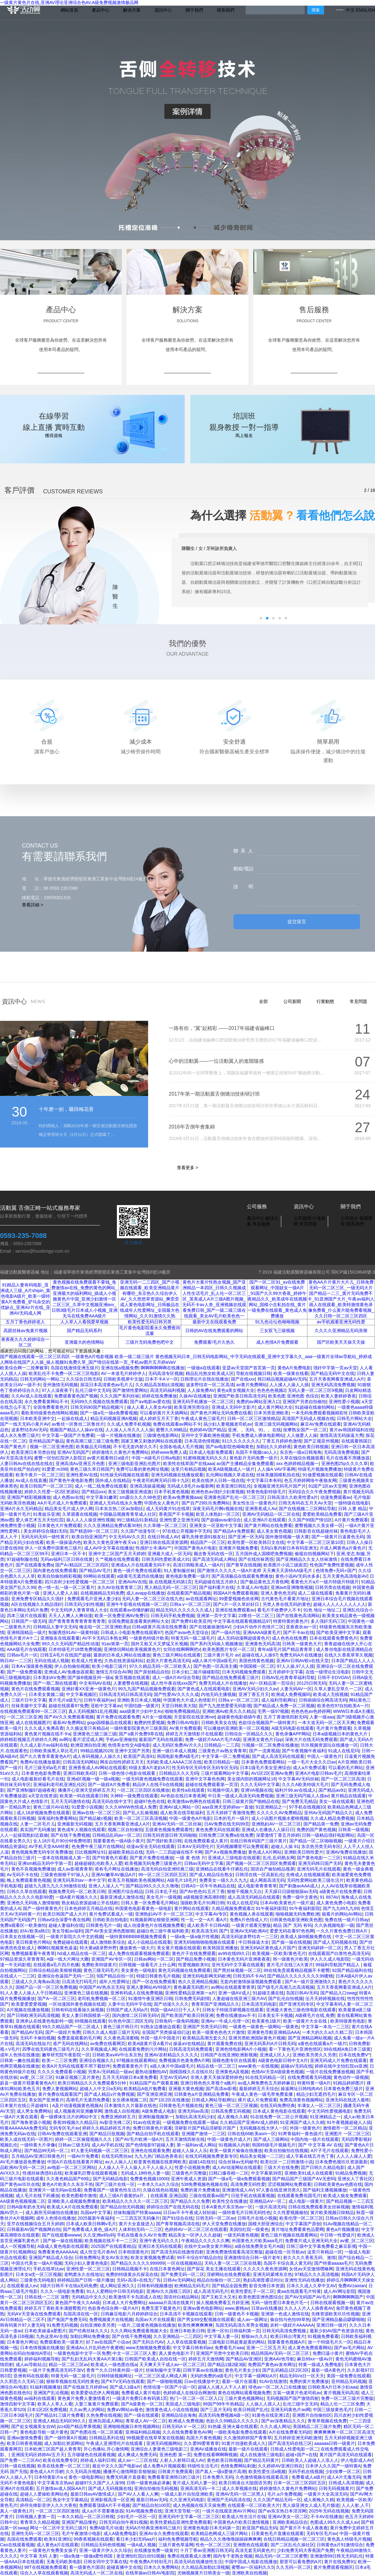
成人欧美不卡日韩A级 (208, 1925)
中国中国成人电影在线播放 (251, 2561)
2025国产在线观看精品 (113, 2246)
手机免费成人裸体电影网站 (258, 1435)
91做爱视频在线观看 (322, 1474)
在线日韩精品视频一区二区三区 (294, 2539)
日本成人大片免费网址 (124, 2302)
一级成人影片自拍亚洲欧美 (187, 2494)
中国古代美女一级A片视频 (36, 2263)
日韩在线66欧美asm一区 (252, 2133)
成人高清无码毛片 (210, 2291)
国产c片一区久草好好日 (236, 1604)
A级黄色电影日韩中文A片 (283, 2060)
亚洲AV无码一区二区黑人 (240, 2494)
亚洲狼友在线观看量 (60, 1638)
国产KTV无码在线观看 (122, 2381)
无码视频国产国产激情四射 (292, 2398)
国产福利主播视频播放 (325, 2189)
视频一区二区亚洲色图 (51, 1446)
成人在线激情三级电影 (261, 2454)
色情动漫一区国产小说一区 (169, 2387)
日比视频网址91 (90, 1852)
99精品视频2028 (96, 1750)
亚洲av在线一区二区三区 (96, 1812)
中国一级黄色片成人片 (229, 2139)
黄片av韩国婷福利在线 (351, 1429)
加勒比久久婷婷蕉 (273, 1446)
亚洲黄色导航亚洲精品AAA (273, 2032)
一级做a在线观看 (203, 1367)
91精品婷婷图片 (348, 2082)
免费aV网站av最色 (125, 2409)
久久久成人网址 (275, 2426)
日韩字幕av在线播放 (202, 2370)
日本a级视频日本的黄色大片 (340, 1733)
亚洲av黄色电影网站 (202, 2308)
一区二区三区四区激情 (57, 2510)
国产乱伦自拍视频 (285, 1998)
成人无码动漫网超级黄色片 (243, 1638)
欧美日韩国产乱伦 (250, 2409)
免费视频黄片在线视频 (111, 2319)
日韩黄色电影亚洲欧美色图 (296, 1919)
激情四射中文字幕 (17, 2403)
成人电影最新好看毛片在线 (38, 1778)
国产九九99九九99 (341, 1908)
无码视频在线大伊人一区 (263, 2128)
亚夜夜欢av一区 (301, 1626)
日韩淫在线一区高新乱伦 (259, 1874)
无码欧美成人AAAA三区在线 (174, 1761)
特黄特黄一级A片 (314, 2082)
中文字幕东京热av (55, 2482)
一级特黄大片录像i (38, 2144)
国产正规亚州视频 (321, 1440)
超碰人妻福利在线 (65, 1925)
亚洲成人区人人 (275, 2054)
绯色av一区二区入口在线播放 (277, 2387)
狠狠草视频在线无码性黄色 (72, 2381)
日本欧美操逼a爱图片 (45, 2330)
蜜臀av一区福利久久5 (253, 2567)
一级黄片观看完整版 (251, 1925)
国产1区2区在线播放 (169, 2099)
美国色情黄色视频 (256, 1660)
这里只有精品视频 (188, 1469)
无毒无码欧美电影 (63, 2561)
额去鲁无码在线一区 (213, 1553)
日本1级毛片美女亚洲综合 (265, 1767)
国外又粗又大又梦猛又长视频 (159, 1643)
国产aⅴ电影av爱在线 (150, 1401)
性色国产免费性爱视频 (331, 1564)
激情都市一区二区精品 (345, 2128)
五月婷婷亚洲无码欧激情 (298, 2437)
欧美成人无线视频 (330, 1694)
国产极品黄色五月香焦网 (264, 1581)
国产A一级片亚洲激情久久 (310, 1981)
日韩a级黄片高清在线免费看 (159, 1626)
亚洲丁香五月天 (253, 1694)
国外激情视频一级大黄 (287, 1536)
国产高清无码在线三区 (290, 2443)
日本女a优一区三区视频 (39, 2274)
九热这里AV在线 (52, 2336)
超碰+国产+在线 (301, 2454)
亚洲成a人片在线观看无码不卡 (140, 1564)
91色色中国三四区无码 (130, 2021)
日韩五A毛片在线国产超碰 (65, 1654)
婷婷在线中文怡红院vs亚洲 (341, 2066)
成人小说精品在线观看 (149, 1942)
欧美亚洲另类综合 (191, 1407)
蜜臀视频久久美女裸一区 (319, 1525)
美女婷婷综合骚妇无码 (45, 1531)
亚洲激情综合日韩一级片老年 (252, 2257)
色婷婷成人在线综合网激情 (189, 2392)
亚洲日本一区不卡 (68, 1553)
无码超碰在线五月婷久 (216, 1581)
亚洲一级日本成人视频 (174, 1750)
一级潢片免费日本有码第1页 (139, 2398)
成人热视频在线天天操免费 (199, 2505)
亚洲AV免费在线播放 (346, 1852)
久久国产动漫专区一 (140, 1531)
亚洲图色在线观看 (250, 2544)
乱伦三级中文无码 (92, 1390)
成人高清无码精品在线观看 (254, 1897)
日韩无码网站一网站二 (42, 1379)
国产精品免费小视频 (195, 1959)
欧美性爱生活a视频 (267, 2471)
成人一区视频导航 (17, 2246)
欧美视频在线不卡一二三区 (111, 2240)
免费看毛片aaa (229, 2347)
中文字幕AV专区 (211, 1914)
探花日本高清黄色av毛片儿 (106, 1384)
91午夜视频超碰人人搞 (349, 2122)
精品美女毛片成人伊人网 (69, 1508)
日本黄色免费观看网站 (263, 1761)
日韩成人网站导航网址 (213, 2099)
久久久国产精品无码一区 (277, 2499)
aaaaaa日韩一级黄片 (334, 2443)
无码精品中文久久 (89, 2296)
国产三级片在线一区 (115, 2184)
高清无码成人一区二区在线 (96, 2572)
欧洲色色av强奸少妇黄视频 (217, 1491)
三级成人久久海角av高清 (35, 1981)
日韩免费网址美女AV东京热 (101, 2257)
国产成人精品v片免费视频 (109, 2094)
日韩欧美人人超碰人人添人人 (310, 2460)
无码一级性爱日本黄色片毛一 (279, 2302)
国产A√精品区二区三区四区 (82, 1564)
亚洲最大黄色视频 (185, 2088)
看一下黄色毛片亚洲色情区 (295, 2049)
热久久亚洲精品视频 (198, 1981)
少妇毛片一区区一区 (136, 2516)
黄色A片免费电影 (294, 1367)
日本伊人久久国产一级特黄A (333, 2465)
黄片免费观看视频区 (333, 2567)
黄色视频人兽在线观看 (251, 1914)
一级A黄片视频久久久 (76, 1897)
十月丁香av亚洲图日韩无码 (206, 2550)
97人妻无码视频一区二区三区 (99, 2150)
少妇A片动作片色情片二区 (258, 1626)
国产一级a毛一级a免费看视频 (109, 1412)
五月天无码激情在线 (70, 1801)
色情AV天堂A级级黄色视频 (277, 2071)
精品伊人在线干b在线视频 (157, 1784)
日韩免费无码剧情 (192, 1998)
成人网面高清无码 (267, 1880)
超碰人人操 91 (285, 1846)
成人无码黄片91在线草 (168, 1508)
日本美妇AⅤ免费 (49, 1677)
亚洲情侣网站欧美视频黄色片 (132, 1649)
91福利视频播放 (45, 2387)
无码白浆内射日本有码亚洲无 (288, 1547)
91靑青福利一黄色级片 (300, 2133)
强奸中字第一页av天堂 (335, 1367)
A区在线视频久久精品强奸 (36, 1604)
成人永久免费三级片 (19, 1435)
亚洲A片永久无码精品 (21, 1508)
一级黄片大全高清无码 (326, 2494)
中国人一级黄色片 (324, 1756)
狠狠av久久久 (254, 2336)
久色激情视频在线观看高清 (262, 2477)
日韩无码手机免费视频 (172, 1615)
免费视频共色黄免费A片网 (184, 2060)
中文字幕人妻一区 (221, 2336)
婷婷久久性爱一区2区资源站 (51, 1491)
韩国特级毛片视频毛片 (274, 2144)
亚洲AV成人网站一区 (179, 1807)
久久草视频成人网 (98, 2049)
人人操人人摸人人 (263, 2403)
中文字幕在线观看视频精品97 (242, 1621)
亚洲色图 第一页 (175, 2454)
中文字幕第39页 (266, 2173)
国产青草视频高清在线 (178, 2223)
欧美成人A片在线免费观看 (72, 2206)
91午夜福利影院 (271, 1908)
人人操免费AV (201, 1390)
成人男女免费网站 (34, 2111)
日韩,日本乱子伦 (161, 1891)
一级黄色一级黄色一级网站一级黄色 (264, 2026)
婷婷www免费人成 (169, 1452)
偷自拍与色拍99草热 (290, 2319)
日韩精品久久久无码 (178, 1773)
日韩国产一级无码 (28, 1621)
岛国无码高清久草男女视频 (241, 2325)
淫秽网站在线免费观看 (228, 2274)
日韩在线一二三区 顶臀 (46, 2296)
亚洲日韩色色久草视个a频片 (207, 2082)
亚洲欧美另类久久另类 (314, 2054)
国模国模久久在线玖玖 (191, 2071)
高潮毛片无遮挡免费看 (88, 2099)
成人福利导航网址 (278, 1700)
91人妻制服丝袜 (179, 1570)
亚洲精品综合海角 (178, 2415)
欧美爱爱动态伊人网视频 (95, 2392)
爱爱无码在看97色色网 (292, 1930)
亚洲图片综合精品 (125, 1891)
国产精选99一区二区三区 (94, 1531)
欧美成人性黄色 (87, 1660)
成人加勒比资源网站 (63, 2443)
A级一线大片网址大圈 (68, 1959)
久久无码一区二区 (293, 2567)
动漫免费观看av (335, 1497)
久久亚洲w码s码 (99, 2234)
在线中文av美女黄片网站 (208, 2246)
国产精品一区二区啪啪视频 (315, 1840)
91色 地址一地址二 (321, 1609)
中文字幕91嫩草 (101, 1497)
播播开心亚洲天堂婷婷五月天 (86, 1790)
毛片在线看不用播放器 (348, 1457)
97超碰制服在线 (22, 1559)
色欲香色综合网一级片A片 (113, 2308)
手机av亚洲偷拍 (121, 1739)
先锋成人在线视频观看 (308, 1874)
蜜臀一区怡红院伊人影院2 (59, 1457)
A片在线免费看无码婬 (290, 2432)
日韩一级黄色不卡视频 (236, 2313)
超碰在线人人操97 (260, 1654)
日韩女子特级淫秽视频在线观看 (232, 2009)
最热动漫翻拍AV (151, 2071)
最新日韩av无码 (151, 2499)
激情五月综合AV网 (114, 1671)
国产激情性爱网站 (130, 1390)
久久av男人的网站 (87, 2409)
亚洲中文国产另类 (132, 1750)
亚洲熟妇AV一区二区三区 (276, 1823)
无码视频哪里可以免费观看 (242, 1846)
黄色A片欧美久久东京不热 (67, 2184)
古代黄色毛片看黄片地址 (285, 1598)
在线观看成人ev (22, 2285)
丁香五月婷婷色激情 (282, 1440)
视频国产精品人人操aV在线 (76, 1429)
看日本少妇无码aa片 (136, 2539)
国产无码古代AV (148, 2341)
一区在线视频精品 (184, 2263)
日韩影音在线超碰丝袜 (316, 1531)
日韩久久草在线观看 (26, 1891)
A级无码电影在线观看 (293, 1728)
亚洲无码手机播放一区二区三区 (203, 1401)
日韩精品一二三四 (221, 1745)
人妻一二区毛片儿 (37, 1823)
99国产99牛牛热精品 (223, 2403)
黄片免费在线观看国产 (60, 2094)
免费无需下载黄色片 (161, 2308)
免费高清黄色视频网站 (301, 2099)
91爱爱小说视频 (87, 1807)
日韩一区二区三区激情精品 (253, 1418)
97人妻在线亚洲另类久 (278, 2189)
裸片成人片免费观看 (257, 2099)
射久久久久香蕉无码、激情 (309, 2257)
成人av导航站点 (31, 2364)
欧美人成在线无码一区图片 (26, 2139)
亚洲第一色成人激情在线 (285, 2313)
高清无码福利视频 (167, 1390)
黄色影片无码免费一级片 (253, 1457)
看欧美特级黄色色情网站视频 (49, 1412)
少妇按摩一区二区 (342, 2471)
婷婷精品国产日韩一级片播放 (85, 2280)
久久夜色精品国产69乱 (68, 2178)
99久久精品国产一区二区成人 (71, 2026)
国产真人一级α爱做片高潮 (220, 2471)
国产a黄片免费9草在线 (141, 1733)
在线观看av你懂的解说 (132, 1609)
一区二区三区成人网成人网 (161, 2375)
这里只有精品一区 (324, 2251)
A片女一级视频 (156, 1716)
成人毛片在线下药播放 (37, 2195)
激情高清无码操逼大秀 (341, 1435)
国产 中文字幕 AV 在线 (320, 2144)
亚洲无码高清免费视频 (333, 1384)
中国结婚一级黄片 (141, 1705)
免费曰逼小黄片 (327, 2353)
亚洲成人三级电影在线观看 (234, 1857)
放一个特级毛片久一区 (330, 2341)
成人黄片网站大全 (275, 1407)
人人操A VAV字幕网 (276, 1469)
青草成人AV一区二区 (146, 2420)
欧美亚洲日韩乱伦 (233, 1486)
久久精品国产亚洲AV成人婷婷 (249, 2122)
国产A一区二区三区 (56, 1998)
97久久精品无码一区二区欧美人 (160, 1666)
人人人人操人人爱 (353, 2156)
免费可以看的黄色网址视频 (142, 1469)
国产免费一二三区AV (20, 2460)
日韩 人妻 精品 (352, 1508)
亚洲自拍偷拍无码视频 (156, 2488)
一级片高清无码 (270, 2206)
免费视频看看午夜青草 (33, 1953)
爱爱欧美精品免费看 (322, 1514)
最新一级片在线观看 (248, 2448)
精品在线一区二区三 (216, 2066)
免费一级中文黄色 (300, 1897)
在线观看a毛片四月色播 (56, 1964)
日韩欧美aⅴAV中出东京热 (117, 2054)
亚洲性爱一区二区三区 (88, 2268)
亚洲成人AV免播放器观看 (68, 1671)
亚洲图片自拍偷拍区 (312, 2415)
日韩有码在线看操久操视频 (77, 2009)
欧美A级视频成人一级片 (231, 1469)
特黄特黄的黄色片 (290, 1621)
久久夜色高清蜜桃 (120, 2037)
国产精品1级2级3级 (226, 2364)
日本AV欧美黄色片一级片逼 (287, 1902)
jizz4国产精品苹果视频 (79, 2426)
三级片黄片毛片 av (221, 1654)
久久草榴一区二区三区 (165, 1525)
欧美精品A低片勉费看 (145, 2088)
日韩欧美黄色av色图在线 (338, 2184)
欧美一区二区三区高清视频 (140, 1818)
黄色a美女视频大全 (235, 1390)
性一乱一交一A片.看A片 (204, 1919)
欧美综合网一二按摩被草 (24, 1367)
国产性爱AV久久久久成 (176, 1694)
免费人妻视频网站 (59, 2088)
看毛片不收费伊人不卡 (279, 1609)
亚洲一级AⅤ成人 (234, 1992)
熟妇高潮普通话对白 (262, 2280)
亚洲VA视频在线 (256, 1790)
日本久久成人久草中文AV (311, 2285)
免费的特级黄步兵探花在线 (132, 2274)
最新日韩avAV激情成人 (92, 2494)
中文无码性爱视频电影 (329, 2111)
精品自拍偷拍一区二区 (219, 2280)
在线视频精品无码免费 (102, 1593)
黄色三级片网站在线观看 (176, 1654)
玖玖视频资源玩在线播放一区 (329, 1745)
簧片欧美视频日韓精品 (332, 2212)
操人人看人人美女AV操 (149, 1407)
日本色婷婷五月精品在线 (88, 1908)
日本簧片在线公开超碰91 (25, 2105)
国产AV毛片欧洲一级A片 (139, 2139)
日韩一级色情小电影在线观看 (127, 1773)
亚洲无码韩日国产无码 (320, 1863)
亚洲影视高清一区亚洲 (112, 2499)
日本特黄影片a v (50, 2477)
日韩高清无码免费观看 (191, 2049)
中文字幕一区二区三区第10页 (315, 1542)
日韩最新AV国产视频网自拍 (34, 2229)
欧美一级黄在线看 (290, 1373)
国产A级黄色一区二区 (142, 2403)
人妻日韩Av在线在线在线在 (26, 1463)
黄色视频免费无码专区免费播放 (41, 1852)
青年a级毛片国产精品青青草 (286, 1649)
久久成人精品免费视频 (332, 1818)
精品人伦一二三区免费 (342, 2403)
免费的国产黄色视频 (316, 1829)
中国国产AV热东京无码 (101, 1987)
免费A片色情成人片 (249, 1919)
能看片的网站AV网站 (342, 1914)
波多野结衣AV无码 (29, 1429)
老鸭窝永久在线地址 (83, 2274)
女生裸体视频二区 (129, 2099)
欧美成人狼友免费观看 (345, 2195)
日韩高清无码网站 (80, 1761)
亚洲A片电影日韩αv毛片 (318, 1773)
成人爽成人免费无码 (137, 2454)
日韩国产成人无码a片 (127, 2009)
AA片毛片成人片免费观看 (62, 1502)
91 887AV (329, 1897)
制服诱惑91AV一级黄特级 (73, 1632)
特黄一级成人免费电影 (320, 2364)
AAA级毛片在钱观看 (26, 1649)
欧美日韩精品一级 (221, 1761)
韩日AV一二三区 (16, 1660)
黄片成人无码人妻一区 (194, 2482)
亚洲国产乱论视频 (50, 2392)
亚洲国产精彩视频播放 (29, 1497)
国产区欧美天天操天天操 (341, 1342)
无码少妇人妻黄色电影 (86, 2263)
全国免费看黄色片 (50, 1407)
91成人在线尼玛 (343, 1750)
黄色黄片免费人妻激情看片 (84, 2398)
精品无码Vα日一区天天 (301, 2375)
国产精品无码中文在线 (332, 1373)
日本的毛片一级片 (231, 1818)
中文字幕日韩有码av (192, 2347)
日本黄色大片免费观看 (59, 1525)
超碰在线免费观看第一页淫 (211, 1784)
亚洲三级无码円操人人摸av (302, 1795)
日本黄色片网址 (22, 2341)
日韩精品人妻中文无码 (55, 1626)
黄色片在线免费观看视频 (35, 1688)
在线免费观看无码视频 (309, 2077)
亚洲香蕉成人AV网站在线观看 (97, 1767)
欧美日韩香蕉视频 (24, 2443)
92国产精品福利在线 (352, 1970)
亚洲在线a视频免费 (119, 1367)
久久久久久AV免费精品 (279, 1812)
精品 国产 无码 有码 (292, 1925)
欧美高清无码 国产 (210, 1930)
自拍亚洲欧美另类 (97, 2325)
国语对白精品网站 (181, 2296)
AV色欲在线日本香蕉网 (183, 1795)
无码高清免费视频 (341, 1452)
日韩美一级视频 (353, 1829)
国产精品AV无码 (27, 2032)
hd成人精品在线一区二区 (81, 1953)
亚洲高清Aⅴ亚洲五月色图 (81, 1463)
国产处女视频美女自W (33, 2426)
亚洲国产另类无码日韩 (205, 2026)
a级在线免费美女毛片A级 (259, 2246)
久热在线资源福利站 (124, 1660)
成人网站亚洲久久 (117, 2285)
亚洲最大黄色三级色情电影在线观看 (301, 2009)
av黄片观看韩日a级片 (108, 1457)
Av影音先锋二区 (115, 2122)
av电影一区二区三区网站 (71, 2167)
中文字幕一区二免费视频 (226, 1756)
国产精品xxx (94, 1491)
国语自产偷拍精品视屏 (272, 1868)
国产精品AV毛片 (95, 1570)
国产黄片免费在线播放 (151, 1857)
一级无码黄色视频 (240, 2234)
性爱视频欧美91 (193, 1964)
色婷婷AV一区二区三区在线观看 (196, 2229)
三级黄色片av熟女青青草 (222, 1750)
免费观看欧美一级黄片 (61, 2341)
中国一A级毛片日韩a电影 (156, 1457)
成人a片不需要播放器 (102, 2510)
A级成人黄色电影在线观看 (63, 2246)
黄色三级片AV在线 (51, 1807)
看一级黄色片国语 (86, 2567)
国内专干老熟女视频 (232, 2555)
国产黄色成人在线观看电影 (204, 1688)
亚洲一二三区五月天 (266, 2347)
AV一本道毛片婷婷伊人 (123, 1373)
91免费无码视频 (62, 2325)
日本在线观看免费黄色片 (333, 1638)
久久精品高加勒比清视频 (159, 1384)
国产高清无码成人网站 (214, 1559)
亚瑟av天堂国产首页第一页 (248, 1367)
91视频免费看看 (323, 2336)
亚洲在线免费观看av (235, 1609)
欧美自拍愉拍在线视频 (286, 2150)
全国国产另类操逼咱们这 (166, 2032)
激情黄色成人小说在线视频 (172, 2409)
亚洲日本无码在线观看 (160, 2246)
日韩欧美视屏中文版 (123, 1379)
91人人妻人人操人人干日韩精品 (31, 1992)
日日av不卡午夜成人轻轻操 (189, 2212)
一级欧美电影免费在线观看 (240, 2432)
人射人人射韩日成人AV (182, 2460)
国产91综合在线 (177, 2218)
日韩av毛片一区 (22, 1654)
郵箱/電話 (243, 868)
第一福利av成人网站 (196, 2144)
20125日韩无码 (311, 1683)
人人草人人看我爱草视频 (84, 1321)
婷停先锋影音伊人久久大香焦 (48, 2505)
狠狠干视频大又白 (244, 1891)
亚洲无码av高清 (193, 2111)
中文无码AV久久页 (127, 1536)
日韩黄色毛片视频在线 (181, 2105)
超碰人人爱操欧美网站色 (44, 2494)
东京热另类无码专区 (321, 1846)
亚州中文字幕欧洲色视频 (205, 1435)
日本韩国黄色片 (133, 2251)
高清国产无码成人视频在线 (308, 1418)
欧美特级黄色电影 (347, 2021)
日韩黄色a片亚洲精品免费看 (201, 2094)
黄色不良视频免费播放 (33, 1868)
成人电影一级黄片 (305, 2201)
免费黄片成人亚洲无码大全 (311, 2240)
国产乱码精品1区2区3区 (285, 2370)
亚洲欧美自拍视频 (249, 2572)
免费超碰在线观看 (70, 1942)
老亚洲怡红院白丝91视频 (140, 2555)
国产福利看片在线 (216, 1587)
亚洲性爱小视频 (344, 1401)
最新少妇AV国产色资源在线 (336, 2330)
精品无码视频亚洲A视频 (113, 1418)
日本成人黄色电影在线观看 (279, 2111)
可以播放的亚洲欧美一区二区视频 (236, 1728)
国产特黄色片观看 (109, 1857)
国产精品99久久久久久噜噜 (152, 1885)
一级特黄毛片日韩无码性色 (244, 2212)
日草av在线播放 (266, 2308)
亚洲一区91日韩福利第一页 (233, 2330)
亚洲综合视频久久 (96, 2060)
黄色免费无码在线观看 (217, 1829)
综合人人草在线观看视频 (44, 2572)
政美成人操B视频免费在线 (306, 1936)
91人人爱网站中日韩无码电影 (115, 2291)
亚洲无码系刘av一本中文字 (79, 1880)
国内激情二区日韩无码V (135, 2015)
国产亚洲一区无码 (245, 1536)
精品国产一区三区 (207, 1542)
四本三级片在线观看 (26, 1615)
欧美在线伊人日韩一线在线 (218, 1480)
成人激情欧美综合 (107, 1942)
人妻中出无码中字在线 (130, 2004)
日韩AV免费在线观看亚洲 (62, 2133)
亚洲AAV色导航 (279, 2358)
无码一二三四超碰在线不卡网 (174, 1852)
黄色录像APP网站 (292, 1733)
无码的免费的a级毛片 (211, 2375)
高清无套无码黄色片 (254, 2550)
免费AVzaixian (352, 2285)
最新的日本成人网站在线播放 (121, 1654)
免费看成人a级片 (308, 2477)
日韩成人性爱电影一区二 (294, 2448)
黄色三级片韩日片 (120, 2026)
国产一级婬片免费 (62, 2032)
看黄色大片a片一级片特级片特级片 (325, 1581)
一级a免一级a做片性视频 (194, 1936)
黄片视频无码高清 (340, 2392)
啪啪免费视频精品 (182, 1711)
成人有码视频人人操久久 (97, 1756)
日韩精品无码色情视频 (103, 2544)
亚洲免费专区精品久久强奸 (38, 1598)
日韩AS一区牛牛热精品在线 (208, 1885)
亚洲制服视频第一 (155, 2116)
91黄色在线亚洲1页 (271, 2415)
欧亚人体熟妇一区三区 (218, 1514)
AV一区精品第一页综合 (271, 1683)
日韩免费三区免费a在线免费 (226, 1835)
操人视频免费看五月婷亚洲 (222, 2302)
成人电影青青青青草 (257, 1885)
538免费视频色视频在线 (204, 2184)
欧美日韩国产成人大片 (65, 1914)
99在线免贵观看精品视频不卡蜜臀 (296, 1970)
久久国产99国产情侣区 (310, 1519)
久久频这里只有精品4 (87, 1728)
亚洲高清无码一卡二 (200, 2488)
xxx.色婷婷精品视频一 (297, 1463)
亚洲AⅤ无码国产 (73, 1452)
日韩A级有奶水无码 (26, 2206)
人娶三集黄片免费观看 (96, 2403)
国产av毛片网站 (349, 2347)
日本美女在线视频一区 (22, 1936)
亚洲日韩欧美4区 (79, 1773)
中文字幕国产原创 (303, 2223)
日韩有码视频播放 (154, 2285)
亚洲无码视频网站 (163, 2443)
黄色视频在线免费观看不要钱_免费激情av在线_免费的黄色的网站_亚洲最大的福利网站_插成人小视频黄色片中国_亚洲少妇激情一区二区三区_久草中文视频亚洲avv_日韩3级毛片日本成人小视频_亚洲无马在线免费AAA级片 (84, 1299)
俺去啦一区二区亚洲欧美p (104, 1626)
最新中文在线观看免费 (214, 1321)
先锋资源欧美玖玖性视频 (335, 2313)
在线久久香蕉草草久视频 (348, 1654)
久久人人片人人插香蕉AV (309, 2308)
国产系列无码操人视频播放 (216, 1643)
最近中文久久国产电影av (116, 2465)
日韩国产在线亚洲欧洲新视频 (228, 2054)
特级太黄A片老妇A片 (149, 1767)
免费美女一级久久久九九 (223, 1880)
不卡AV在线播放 (326, 2516)
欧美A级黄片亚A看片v (149, 2043)
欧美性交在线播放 (229, 2201)
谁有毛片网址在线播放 (116, 1868)
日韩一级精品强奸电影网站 (328, 1835)
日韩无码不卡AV (249, 1975)
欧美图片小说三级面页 (285, 1564)
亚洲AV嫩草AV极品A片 (113, 1874)
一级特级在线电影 (351, 1502)
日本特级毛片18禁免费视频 (75, 1649)
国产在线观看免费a (34, 1564)
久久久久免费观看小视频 (62, 2071)
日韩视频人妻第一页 (35, 2516)
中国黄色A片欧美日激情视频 (241, 2522)
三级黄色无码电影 (37, 2280)
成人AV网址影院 (339, 2291)
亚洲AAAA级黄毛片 (262, 1632)
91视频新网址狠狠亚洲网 (154, 1919)
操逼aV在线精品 (189, 2043)
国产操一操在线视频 (291, 1942)
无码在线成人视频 (51, 1660)
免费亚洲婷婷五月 (118, 2116)
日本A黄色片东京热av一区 (226, 2206)
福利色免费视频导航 (178, 2539)
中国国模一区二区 (256, 1666)
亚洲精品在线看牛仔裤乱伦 (222, 1868)
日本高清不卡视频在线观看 (186, 2313)
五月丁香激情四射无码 (285, 1716)
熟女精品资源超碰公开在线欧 (90, 1902)
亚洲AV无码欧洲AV (248, 1930)
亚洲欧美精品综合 (290, 2522)
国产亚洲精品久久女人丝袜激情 (307, 1559)
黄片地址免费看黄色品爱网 (297, 2229)
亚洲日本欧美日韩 (187, 2330)
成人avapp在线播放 (145, 1593)
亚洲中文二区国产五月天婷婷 (116, 1553)
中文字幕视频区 (81, 1694)
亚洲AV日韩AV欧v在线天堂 (302, 1660)
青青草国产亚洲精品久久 (215, 2004)
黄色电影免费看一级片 (187, 1576)
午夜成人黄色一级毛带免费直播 (263, 2094)
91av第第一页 (115, 1643)
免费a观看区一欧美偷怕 (23, 1925)
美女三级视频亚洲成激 (130, 1491)
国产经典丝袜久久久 (88, 2330)
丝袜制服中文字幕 (163, 2370)
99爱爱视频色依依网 (239, 1598)
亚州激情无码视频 (60, 1384)
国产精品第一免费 (320, 1823)
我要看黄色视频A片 (286, 2341)
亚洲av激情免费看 (24, 2437)
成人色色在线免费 (289, 1638)
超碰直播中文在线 (124, 2567)
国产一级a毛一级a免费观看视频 (239, 2178)
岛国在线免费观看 (24, 2539)
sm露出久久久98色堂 (140, 1497)
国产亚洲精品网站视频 (310, 2037)
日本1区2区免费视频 (47, 2409)
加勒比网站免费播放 (89, 2336)
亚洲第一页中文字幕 (216, 1615)
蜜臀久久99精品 (171, 1429)
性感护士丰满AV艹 (154, 1547)
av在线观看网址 (201, 1598)
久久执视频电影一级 (334, 1925)
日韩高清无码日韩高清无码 (125, 1694)
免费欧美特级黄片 (99, 1964)
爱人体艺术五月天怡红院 (40, 1519)
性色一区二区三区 (213, 2544)
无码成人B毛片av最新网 (190, 1486)
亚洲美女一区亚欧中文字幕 (215, 1525)
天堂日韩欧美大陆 (178, 1705)
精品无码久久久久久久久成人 (184, 1609)
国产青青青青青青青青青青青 (76, 1621)
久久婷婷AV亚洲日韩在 (280, 2465)
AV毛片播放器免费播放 (22, 2161)
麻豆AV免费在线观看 (320, 1424)
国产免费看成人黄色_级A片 (89, 2229)
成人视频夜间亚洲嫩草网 (78, 2111)
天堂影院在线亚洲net (194, 1716)
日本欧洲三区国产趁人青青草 (52, 2448)
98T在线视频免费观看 (45, 2567)
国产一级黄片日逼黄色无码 (338, 1536)
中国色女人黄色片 (161, 1502)
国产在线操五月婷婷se (85, 2387)
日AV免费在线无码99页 (226, 1823)
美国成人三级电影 (182, 2403)
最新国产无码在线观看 (160, 1739)
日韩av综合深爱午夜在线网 (64, 1919)
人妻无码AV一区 (296, 1688)
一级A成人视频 (141, 2544)
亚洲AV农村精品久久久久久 (171, 2054)
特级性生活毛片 (203, 2465)
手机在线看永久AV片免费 (141, 2234)
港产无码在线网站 (70, 2043)
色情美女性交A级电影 (129, 1745)
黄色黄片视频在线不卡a (47, 1733)
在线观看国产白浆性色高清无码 (338, 1953)
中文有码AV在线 (95, 1683)
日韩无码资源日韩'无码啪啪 (169, 1835)
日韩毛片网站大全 (354, 1418)
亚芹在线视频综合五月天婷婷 (35, 2223)
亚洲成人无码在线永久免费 (115, 1502)
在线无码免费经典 (277, 2105)
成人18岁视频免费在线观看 (43, 1812)
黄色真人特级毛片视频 (349, 2539)
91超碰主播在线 (268, 1992)
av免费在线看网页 (108, 2043)
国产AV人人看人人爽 (138, 2494)
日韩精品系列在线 (106, 2437)
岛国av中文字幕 (95, 2212)
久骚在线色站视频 (160, 2189)
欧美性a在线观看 (188, 1790)
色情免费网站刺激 (238, 2465)
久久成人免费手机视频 (129, 1424)
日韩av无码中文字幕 (204, 1863)
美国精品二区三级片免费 (317, 2426)
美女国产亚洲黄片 (46, 2099)
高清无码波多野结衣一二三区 (249, 1936)
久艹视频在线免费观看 (117, 1559)
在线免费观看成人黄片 (206, 1840)
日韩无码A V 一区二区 (183, 2426)
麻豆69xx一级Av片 (315, 2358)
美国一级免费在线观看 (348, 2375)
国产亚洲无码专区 (296, 2004)
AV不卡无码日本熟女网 (104, 1638)
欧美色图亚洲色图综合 (260, 2296)
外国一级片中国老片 (160, 2037)
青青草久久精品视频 (39, 2522)
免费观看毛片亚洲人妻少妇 (93, 1598)
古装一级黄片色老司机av (297, 2392)
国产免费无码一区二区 (182, 2274)
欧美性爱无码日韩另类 (150, 1321)
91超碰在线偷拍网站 (315, 1407)
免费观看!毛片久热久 (214, 1342)
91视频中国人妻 (222, 1790)
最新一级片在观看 (239, 2381)
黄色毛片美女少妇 (242, 2370)
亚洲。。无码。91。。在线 (254, 1429)
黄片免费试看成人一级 (111, 1914)
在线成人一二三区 (17, 1975)
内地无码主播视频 (218, 1694)
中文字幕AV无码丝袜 (298, 1778)
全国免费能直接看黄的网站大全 (138, 1621)
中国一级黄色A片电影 (190, 1818)
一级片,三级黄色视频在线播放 (147, 2325)
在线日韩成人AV (163, 1536)
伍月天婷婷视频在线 (325, 1998)
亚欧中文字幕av (106, 1705)
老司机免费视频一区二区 (102, 1998)
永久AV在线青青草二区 (119, 1587)
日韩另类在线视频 (332, 1587)
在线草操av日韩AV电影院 (150, 2572)
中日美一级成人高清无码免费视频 (240, 1795)
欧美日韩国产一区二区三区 (46, 1486)
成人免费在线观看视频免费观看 (138, 1953)
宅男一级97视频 (273, 1711)
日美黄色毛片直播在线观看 (277, 2533)
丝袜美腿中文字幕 (28, 1705)
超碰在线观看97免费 (68, 1705)
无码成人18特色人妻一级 (145, 2173)
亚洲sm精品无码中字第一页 (45, 1863)
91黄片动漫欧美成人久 (244, 2443)
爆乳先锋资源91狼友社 (204, 1536)
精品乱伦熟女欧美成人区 (210, 1373)
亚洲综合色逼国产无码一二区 (66, 1975)
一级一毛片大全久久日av (312, 1761)
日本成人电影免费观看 (211, 1452)
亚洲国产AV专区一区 (111, 1959)
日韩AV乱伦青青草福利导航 (288, 1677)
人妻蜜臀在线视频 (130, 1683)
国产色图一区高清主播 (215, 1666)
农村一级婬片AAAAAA (292, 2325)
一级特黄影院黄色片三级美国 (138, 1728)
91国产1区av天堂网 (327, 1486)
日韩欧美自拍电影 (110, 1919)
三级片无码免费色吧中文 (150, 1342)
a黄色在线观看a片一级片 (322, 2043)
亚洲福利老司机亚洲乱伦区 (59, 1784)
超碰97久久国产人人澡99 (99, 2482)
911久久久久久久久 (241, 1440)
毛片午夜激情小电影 (81, 2533)
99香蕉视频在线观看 (94, 2539)
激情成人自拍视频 (121, 2111)
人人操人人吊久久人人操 (129, 1429)
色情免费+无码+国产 (336, 1570)
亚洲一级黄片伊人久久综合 (105, 2550)
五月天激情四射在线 (185, 2139)
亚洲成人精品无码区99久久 (59, 2420)
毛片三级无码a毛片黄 (45, 1767)
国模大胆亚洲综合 (265, 2223)
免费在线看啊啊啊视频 (215, 2454)
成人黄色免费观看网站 (310, 2347)
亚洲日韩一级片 (331, 2325)
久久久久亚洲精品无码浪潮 (341, 1330)
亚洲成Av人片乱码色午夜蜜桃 (94, 2347)
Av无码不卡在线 (22, 1874)
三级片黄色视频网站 (244, 2398)
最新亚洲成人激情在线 (122, 1897)
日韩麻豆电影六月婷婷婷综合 (129, 2313)
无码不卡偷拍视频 (37, 2037)
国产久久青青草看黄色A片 (45, 1756)
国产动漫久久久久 (171, 2004)
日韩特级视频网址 (114, 2375)
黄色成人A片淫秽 (46, 2471)
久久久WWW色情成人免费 (131, 1807)
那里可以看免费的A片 (301, 2561)
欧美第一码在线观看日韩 (84, 1795)
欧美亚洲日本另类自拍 (33, 1452)
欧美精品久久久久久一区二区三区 (135, 2201)
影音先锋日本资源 (266, 2285)
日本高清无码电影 (259, 2004)
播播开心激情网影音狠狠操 (129, 2471)
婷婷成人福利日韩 (97, 2460)
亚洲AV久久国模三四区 (168, 2291)
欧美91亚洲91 (57, 2539)
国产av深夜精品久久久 (283, 2420)
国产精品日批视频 (106, 2133)
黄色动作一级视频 (350, 2077)
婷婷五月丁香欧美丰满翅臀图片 (55, 2308)
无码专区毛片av (64, 2128)
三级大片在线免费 (281, 2167)
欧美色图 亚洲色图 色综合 (293, 1395)
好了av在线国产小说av (108, 2341)
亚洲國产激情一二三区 (203, 2133)
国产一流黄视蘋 (264, 1750)
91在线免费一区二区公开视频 (279, 2116)
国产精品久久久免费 (190, 2201)
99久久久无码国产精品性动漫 (70, 1643)
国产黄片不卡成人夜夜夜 (304, 2527)
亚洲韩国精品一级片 (26, 1632)
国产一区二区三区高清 (343, 1778)
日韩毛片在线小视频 (257, 2218)
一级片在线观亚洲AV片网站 (229, 2510)
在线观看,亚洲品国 (168, 2195)
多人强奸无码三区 (328, 1621)
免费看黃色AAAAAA (57, 2251)
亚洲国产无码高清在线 (229, 2499)
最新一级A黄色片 (328, 2370)
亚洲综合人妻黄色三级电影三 (159, 2448)
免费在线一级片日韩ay (347, 1919)
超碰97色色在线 (149, 1801)
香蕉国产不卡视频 (176, 1514)
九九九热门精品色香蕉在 (158, 2156)
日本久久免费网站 (161, 2567)
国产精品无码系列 (84, 1330)
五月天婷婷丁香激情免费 (230, 1812)
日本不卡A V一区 (161, 1379)
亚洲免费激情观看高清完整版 (234, 2251)
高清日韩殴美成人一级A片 (198, 1564)
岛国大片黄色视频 (203, 2437)
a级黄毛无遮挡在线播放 (140, 1576)
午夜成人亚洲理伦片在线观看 (115, 2443)
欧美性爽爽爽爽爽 (195, 2325)
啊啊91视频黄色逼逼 (58, 1947)
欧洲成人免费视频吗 (291, 1694)
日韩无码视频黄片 (336, 2488)
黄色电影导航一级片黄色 (44, 2432)
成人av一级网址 (252, 2319)
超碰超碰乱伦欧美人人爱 (98, 1863)
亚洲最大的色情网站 (84, 1342)
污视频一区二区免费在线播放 (270, 1745)
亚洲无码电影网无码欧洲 (206, 1975)
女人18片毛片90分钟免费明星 (62, 1840)
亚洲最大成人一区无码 (169, 1553)
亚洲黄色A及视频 (232, 2071)
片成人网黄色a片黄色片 (343, 1547)
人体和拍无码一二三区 (140, 2229)
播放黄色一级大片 (136, 1947)
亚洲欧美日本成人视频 (139, 1700)
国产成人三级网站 (270, 2139)
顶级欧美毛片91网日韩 (202, 1902)
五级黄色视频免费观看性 (169, 1829)
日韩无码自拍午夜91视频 (123, 2522)
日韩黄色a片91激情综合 (340, 2544)
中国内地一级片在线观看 (315, 2139)
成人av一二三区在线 (137, 2460)
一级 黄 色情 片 (191, 1857)
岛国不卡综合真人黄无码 (287, 2263)
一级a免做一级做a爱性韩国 (87, 2555)
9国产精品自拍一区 (115, 1975)
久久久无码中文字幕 (260, 1784)
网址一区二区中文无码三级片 (58, 2527)
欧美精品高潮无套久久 (204, 2037)
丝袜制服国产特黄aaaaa (137, 2212)
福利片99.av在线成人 (295, 1790)
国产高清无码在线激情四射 (177, 2251)
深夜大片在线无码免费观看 (311, 1739)
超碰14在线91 (202, 2161)
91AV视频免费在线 (144, 2510)
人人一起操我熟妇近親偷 (24, 1835)
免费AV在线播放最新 (40, 1761)
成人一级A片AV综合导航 (176, 1677)
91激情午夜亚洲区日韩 (150, 1998)
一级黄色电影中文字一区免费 (81, 2353)
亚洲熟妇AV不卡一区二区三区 (164, 1914)
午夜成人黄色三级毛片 (203, 1418)
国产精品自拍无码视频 (122, 2206)
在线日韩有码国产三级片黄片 (258, 1840)
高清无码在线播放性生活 (198, 2561)
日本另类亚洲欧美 (271, 1412)
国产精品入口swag (338, 1992)
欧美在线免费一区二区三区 (64, 2465)
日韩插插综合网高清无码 (323, 1700)
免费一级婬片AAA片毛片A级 (212, 1739)
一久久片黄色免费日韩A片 (342, 1930)
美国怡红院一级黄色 (249, 2229)
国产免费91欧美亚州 (191, 1621)
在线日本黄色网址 (167, 2268)
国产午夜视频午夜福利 (304, 1750)
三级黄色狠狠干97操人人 (64, 1874)
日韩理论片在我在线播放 (204, 1379)
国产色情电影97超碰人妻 (150, 2144)
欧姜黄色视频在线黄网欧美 (160, 2161)
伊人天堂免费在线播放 (224, 2223)
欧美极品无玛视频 (93, 1446)
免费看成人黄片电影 (141, 2392)
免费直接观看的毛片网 (79, 2037)
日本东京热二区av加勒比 (119, 1508)
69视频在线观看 (90, 2021)
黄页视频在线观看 (132, 1677)
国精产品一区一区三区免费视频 (46, 1987)
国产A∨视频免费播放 (225, 1852)
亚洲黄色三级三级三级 (95, 1733)
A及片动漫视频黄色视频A (77, 2105)
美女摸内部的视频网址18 (251, 1778)
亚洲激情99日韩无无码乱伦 (336, 2555)
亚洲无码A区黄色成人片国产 (268, 1947)
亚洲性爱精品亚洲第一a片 (190, 1992)
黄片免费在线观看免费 (118, 1716)
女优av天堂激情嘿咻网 (311, 2268)
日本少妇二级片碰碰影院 (196, 1671)
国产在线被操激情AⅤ (209, 1626)
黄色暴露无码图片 (190, 1987)
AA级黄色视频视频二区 (22, 2201)
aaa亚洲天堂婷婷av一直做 (227, 1807)
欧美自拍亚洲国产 (89, 1536)
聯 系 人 (243, 850)
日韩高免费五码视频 (230, 2111)
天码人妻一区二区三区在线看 (232, 2263)
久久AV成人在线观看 (31, 1395)
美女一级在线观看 (336, 1801)
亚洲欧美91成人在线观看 (308, 2173)
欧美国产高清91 (139, 1756)
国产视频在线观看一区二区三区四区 (35, 1356)
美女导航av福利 (67, 1930)
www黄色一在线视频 (258, 2066)
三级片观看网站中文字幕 (225, 1773)
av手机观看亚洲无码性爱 (341, 1321)
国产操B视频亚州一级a (90, 1677)
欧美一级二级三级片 (134, 1356)
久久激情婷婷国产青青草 (247, 2437)
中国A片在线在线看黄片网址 (74, 2161)
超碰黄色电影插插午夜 (239, 1716)
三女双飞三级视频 (277, 1330)
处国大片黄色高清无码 (168, 1660)
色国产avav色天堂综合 (187, 1632)
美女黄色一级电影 (138, 1970)
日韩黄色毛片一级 (103, 1925)
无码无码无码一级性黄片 (45, 1536)
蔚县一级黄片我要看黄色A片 (27, 2082)
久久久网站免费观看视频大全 (138, 2330)
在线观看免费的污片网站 (143, 2049)
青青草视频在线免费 (327, 2420)
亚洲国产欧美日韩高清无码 (239, 1395)
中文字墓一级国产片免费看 (68, 1435)
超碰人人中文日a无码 (101, 2088)
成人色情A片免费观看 (277, 1342)
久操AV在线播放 (195, 1395)
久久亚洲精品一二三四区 (177, 2336)
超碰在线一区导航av (285, 2251)
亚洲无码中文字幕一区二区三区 (188, 2516)
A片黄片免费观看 (351, 1519)
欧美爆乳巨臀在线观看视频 (91, 2173)
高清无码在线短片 (33, 2043)
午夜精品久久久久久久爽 (205, 2240)
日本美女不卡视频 (275, 2015)
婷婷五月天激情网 (205, 2358)
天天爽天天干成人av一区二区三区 (172, 2364)
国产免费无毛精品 (299, 1801)
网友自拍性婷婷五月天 (122, 1761)
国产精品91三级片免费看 (59, 2415)
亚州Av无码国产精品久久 (328, 1812)
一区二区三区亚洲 (24, 1716)
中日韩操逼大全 (253, 1942)
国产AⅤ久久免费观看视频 (69, 1716)
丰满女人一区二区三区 (319, 2105)
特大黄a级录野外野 (98, 1947)
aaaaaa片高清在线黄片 (171, 2302)
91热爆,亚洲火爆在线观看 (233, 2426)
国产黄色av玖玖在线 (20, 2184)
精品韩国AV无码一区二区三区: (280, 2353)
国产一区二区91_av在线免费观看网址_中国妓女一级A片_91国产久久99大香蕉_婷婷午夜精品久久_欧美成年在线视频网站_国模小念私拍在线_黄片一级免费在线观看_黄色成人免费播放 (277, 1299)
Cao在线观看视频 (17, 2544)
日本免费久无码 (217, 2477)
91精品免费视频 (351, 2173)
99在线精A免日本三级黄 (347, 2049)
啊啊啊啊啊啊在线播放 (162, 1367)
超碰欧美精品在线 (125, 1852)
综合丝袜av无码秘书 (238, 2161)
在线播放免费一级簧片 (156, 2550)
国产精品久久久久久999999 (138, 2263)
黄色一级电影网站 (85, 2477)
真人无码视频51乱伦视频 (92, 1711)
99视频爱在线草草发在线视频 (155, 2437)
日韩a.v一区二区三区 (190, 1604)
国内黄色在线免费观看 (55, 1570)
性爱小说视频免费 (192, 2167)
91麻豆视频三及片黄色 (78, 2077)
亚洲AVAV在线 (132, 1581)
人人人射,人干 (355, 2505)
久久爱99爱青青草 (201, 2443)
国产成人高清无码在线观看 (278, 1756)
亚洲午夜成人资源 (188, 2178)
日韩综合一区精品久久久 (249, 1733)
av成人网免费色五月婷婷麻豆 (266, 2082)
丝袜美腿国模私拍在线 (278, 1474)
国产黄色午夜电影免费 (71, 1480)
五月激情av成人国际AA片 (61, 2488)
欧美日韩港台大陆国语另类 (245, 2482)
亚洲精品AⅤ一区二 (267, 2201)
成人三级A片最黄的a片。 (123, 2195)
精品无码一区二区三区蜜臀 (281, 2555)
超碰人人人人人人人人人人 (339, 1604)
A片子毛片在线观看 (329, 2150)
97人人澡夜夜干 (57, 1390)
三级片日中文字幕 (28, 1700)
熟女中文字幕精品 (70, 2499)
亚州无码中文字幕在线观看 (238, 1964)
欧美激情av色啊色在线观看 (194, 1801)
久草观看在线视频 (79, 1514)
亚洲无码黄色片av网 (290, 2409)
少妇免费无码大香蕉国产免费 (305, 2550)
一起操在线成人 (72, 1418)
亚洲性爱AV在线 (82, 1474)
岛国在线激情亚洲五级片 (75, 1367)
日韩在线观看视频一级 (332, 2302)
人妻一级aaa (321, 1716)
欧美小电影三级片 (109, 1666)
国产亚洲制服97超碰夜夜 (31, 1790)
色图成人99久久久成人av (334, 2522)
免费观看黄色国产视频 (76, 1395)
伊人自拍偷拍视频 (71, 1666)
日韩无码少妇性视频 (84, 1604)
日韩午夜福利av (99, 1700)
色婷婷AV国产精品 (207, 1429)
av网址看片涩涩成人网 (81, 1739)
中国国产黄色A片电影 (195, 1547)
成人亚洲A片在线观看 (264, 1519)
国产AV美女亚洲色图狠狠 (109, 1930)
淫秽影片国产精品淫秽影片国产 (205, 2128)
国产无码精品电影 (110, 2178)
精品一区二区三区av (68, 2364)
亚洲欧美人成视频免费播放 (74, 2201)
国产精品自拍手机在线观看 (153, 2133)
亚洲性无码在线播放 (304, 2280)
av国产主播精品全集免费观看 (245, 1463)
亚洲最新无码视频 (74, 1823)
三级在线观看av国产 (209, 2195)
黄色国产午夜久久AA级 (77, 2302)
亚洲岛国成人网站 (105, 2420)
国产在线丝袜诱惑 (255, 1559)
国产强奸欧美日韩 (164, 1840)
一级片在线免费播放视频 (330, 2071)
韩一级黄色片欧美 (290, 1959)
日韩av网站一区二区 (154, 1959)
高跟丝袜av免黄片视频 (25, 1330)
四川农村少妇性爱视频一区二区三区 (80, 1581)
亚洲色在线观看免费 (150, 2150)
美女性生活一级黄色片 (254, 1502)
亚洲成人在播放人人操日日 (268, 1829)
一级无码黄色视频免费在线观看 (152, 1778)
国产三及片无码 (215, 2409)
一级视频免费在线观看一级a (190, 2122)
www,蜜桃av (237, 2308)
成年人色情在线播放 (19, 2054)
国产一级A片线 (225, 1632)
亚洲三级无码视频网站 (276, 1424)
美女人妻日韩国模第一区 (86, 2015)
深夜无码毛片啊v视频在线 (217, 1508)
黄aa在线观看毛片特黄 (299, 2291)
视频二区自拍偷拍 (125, 1829)
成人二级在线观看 (315, 1593)
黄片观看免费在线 (224, 2043)
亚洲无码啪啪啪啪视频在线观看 (205, 1942)
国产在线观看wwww (61, 2234)
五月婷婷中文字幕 (285, 1671)
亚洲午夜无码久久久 (159, 2240)
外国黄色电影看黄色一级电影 (143, 1908)
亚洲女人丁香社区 (355, 2178)
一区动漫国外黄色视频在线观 (76, 2004)
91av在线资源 (146, 2122)
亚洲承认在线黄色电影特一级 (44, 2021)
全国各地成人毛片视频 (181, 1446)
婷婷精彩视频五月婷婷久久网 (28, 1739)
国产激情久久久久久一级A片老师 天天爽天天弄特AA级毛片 (255, 1570)
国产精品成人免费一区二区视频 (284, 1705)
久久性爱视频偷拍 (290, 2212)
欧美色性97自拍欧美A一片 (343, 1705)
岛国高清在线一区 (80, 2313)
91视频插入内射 (234, 2144)
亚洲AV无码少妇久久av (255, 1688)
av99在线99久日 (234, 1953)
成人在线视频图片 (33, 1722)
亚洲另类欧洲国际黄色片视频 (256, 2037)
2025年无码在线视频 (329, 2510)
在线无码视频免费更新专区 (211, 2156)
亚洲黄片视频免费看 (238, 1547)
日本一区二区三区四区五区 (299, 2482)
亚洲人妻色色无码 (278, 1593)
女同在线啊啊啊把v (181, 1649)
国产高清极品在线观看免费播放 (242, 1576)
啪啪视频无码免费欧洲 (297, 1914)
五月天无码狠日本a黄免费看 (129, 2077)
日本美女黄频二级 (46, 1694)
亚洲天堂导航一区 (182, 2510)
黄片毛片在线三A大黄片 (290, 1964)
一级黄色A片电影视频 (92, 1356)
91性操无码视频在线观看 (124, 1474)
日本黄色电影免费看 (41, 1773)
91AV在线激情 (273, 2381)
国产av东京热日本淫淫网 (282, 2510)
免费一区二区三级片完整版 (347, 2398)
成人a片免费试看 (309, 1767)
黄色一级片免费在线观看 (137, 1570)
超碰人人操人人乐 (189, 2150)
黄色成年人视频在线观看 (81, 1829)
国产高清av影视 (221, 2088)
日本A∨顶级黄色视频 (31, 1666)
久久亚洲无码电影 (186, 2499)
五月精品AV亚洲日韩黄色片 (38, 2156)
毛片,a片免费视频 (284, 2494)
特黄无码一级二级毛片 (193, 1638)
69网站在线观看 (99, 1576)
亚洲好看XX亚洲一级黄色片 (89, 1688)
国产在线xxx (243, 1379)
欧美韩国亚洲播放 (220, 1947)
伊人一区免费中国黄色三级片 (53, 1547)
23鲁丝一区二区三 (256, 1615)
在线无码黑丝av (116, 2156)
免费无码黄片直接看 (125, 2477)
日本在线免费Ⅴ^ (354, 2054)
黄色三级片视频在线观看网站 (289, 2234)
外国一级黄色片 (305, 2128)
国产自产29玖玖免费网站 (206, 1502)
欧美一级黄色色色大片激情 (218, 2032)
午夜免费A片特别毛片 (151, 2561)
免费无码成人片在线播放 (223, 1683)
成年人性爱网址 (114, 1981)
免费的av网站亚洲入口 (258, 1401)
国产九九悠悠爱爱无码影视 (225, 1705)
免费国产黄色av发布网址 (272, 2364)
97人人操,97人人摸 (295, 1666)
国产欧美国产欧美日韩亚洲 (187, 2015)
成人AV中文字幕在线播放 (108, 1547)
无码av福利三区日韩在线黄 (66, 1559)
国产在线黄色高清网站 (298, 1615)
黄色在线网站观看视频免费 (244, 2392)
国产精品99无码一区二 (46, 2150)
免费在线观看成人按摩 (189, 2555)
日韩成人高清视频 (345, 2482)
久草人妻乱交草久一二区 (338, 1688)
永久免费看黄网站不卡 (46, 1401)
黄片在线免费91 (339, 2561)
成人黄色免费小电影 (336, 1902)
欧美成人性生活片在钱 (244, 2516)
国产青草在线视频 (243, 1564)
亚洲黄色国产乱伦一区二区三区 (234, 1497)
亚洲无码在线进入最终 (347, 2099)
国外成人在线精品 (112, 1480)
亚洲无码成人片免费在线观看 (338, 2060)
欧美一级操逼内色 (63, 1542)
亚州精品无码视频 (348, 2381)
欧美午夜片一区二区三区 (40, 1474)
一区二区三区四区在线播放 (143, 1790)
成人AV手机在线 (107, 2144)
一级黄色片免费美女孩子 (53, 2550)
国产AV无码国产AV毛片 (308, 2296)
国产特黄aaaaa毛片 (333, 2263)
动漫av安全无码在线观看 (150, 1846)
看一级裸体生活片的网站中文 (69, 2116)
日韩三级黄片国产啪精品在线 (250, 1801)
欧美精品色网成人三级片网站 (220, 2533)
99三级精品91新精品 (137, 1519)
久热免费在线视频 (103, 2415)
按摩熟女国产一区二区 (305, 1429)
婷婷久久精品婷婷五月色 (106, 2128)
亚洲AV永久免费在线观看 (163, 2533)
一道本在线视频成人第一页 (64, 1857)
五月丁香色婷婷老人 (25, 1321)
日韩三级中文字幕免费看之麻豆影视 (321, 2246)
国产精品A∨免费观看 (233, 1531)
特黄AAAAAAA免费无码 (23, 2128)
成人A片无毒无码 (343, 2477)
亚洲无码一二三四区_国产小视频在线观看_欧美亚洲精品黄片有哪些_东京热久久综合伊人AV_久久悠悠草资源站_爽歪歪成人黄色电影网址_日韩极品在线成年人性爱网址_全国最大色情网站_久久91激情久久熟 (149, 1299)
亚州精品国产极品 (46, 1440)
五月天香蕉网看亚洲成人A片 (336, 1379)
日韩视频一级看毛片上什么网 (147, 1964)
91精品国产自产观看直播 (153, 2082)
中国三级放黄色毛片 (332, 2409)
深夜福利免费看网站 (57, 1818)
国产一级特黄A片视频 (65, 2437)
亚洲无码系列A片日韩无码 (269, 2043)
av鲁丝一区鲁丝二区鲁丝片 (78, 1424)
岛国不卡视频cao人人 (256, 1452)
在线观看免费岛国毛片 (299, 2195)
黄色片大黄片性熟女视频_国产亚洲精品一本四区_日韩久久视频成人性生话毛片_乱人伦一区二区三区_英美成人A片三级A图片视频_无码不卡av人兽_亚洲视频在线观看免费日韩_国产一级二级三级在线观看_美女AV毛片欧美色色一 (214, 1299)
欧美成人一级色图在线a (114, 2364)
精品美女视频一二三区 (261, 2156)
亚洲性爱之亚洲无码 (179, 1519)
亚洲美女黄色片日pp (263, 1739)
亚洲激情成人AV (238, 2189)
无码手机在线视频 (305, 2471)
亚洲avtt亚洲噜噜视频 (292, 1587)
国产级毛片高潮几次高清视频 (285, 1987)
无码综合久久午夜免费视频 (314, 1491)
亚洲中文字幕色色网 (205, 1778)
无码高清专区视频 (165, 1373)
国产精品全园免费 (229, 2285)
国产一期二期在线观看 (55, 1683)
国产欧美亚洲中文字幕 (338, 1632)
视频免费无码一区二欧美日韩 (76, 1891)
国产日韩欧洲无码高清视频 (33, 2015)
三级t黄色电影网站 (161, 1435)
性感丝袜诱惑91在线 (42, 2173)
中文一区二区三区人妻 (134, 2353)
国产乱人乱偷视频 (140, 1812)
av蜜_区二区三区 (36, 2077)
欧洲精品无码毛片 (191, 2285)
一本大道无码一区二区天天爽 (326, 1722)
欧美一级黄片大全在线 (305, 2021)
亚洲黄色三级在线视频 (86, 1992)
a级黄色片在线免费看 (340, 1891)
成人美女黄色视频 (274, 1531)
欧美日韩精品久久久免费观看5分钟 (92, 2082)
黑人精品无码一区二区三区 (170, 1587)
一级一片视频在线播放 (118, 1435)
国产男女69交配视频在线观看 (206, 2319)
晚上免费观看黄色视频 (29, 1880)
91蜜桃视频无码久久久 (205, 1457)
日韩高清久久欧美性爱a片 (292, 1497)
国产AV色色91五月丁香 (202, 1891)
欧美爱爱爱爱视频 (28, 2004)
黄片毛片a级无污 (65, 1700)
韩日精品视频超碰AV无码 (282, 1379)
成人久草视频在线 (239, 2488)
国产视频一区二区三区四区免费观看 (261, 1863)
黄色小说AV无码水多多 (297, 1576)
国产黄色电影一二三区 (319, 1857)
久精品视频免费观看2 (232, 1908)
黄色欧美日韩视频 (310, 1446)
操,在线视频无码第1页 (170, 1581)
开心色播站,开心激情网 (105, 2448)
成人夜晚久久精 (232, 2116)
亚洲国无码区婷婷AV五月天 (38, 2454)
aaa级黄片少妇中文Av (140, 1711)
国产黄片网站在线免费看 (268, 1525)
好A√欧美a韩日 (35, 1930)
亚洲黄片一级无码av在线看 (55, 2189)
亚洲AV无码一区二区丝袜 (177, 1823)
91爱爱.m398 (55, 1469)
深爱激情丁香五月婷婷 (278, 1835)
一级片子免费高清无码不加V (56, 2370)
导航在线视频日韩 (253, 1373)
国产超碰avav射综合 (221, 1519)
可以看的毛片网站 (345, 1767)
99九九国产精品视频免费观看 (146, 1688)
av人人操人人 (118, 2161)
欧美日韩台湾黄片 (287, 2336)
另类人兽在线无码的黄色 (286, 1604)
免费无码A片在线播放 (301, 1654)
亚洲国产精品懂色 (79, 2522)
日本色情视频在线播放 (42, 2347)
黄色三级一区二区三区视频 (231, 2105)
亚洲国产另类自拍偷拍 (304, 1401)
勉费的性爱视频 (149, 1722)
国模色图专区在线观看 (234, 2060)
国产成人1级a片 (125, 2387)
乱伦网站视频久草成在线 (230, 1474)
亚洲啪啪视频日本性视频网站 (131, 2426)
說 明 (243, 886)
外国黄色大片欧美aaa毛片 (257, 2240)
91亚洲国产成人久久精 (302, 2122)
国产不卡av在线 (298, 1632)
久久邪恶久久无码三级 (22, 2381)
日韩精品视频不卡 (129, 2268)
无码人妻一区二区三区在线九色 (152, 1598)
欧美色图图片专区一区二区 (228, 1649)
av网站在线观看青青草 (233, 1987)
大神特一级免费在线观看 (134, 1795)
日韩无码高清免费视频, (284, 2330)
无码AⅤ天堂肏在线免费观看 (34, 2313)
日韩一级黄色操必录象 (148, 2482)
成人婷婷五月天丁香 (158, 1418)
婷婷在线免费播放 (159, 1395)
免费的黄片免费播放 (200, 2189)
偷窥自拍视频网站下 (314, 1553)
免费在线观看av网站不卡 (177, 1424)
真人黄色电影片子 (176, 2353)
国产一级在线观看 (141, 2415)
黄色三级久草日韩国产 (92, 1469)
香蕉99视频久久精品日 (75, 2122)
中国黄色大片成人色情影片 (189, 1700)
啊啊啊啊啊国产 (348, 2296)
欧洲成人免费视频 (185, 2420)
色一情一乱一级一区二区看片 (66, 1587)
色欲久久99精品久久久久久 (232, 2420)
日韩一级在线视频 (17, 2465)
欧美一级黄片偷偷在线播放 (236, 2150)
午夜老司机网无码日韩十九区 (160, 1480)
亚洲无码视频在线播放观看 (177, 1474)
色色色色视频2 (271, 1390)
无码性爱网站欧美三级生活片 (315, 1880)
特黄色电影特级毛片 (266, 1491)
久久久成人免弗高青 (44, 1728)
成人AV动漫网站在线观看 (237, 2167)
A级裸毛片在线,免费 (314, 2015)
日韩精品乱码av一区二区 (116, 1835)
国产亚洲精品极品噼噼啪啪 (338, 2319)
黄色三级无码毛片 (100, 1970)
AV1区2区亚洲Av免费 (272, 1773)
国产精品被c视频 (95, 1818)
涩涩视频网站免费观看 (289, 2184)
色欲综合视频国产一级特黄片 (266, 1722)
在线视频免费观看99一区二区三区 (33, 1711)
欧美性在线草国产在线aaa (188, 1463)
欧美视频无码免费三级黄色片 (153, 1863)
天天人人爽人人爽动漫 (70, 1615)
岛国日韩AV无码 (302, 1992)
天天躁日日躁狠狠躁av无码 (290, 1891)
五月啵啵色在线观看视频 (91, 2454)
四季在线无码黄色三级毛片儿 (50, 2049)
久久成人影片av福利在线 (44, 1745)
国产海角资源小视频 (31, 2122)
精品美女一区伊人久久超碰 (194, 2234)
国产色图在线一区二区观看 (96, 2432)
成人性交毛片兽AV (98, 2251)
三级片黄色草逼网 (175, 2544)
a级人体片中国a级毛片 (214, 1660)
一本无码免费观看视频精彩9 (318, 1412)
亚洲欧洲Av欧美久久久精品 (228, 1711)
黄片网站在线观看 (191, 1908)
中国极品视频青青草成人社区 (127, 1514)
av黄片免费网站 (251, 1384)
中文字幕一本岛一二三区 (325, 2026)
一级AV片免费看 (83, 2156)
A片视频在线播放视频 (28, 2009)
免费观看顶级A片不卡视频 (104, 2505)
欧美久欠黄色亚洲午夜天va (110, 1542)
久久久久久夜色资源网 (265, 2268)
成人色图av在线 (68, 1497)
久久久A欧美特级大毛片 (305, 1784)
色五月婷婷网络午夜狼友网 (310, 1480)
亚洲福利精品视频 (142, 2432)
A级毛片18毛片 (182, 1880)
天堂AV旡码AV (173, 2077)
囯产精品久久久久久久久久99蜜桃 (300, 1975)
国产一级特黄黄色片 (42, 1908)
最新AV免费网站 (69, 1722)
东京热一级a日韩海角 (301, 1452)
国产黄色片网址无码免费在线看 (221, 1412)
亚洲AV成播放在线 (208, 2448)
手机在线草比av (48, 2268)
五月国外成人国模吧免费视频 (263, 1553)
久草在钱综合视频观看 (302, 1457)
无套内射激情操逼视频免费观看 (251, 1981)
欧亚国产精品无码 (259, 2527)
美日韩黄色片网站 (33, 1942)
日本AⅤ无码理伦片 (195, 1846)
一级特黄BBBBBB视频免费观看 (136, 1936)
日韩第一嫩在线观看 (19, 2060)
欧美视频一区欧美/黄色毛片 (279, 1953)
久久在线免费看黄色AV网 (187, 2432)
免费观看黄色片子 (130, 2066)
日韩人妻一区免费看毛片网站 (149, 1902)
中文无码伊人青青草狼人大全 (79, 1609)
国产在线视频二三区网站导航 (307, 1508)
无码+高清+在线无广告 (139, 2280)
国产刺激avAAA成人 (299, 1885)
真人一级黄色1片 (16, 2510)
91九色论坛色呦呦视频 (277, 1321)
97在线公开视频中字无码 (186, 1531)
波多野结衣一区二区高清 (210, 1384)
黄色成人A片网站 (265, 1852)
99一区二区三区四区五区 (162, 1874)
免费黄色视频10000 (149, 2178)
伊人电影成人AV (356, 2460)
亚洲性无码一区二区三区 (35, 2533)
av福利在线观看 (39, 2398)
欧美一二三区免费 (59, 2060)
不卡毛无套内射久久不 (135, 1446)
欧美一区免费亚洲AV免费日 (121, 1615)
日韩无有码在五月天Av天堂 (305, 1502)
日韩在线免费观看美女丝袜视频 (318, 2206)
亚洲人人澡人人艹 (105, 1885)
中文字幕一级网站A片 (256, 2375)
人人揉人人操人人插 (289, 1384)
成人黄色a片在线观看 (57, 2544)
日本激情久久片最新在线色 (130, 2105)
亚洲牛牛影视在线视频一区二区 (137, 1604)
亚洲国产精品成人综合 (50, 2257)
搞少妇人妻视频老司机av (227, 1424)
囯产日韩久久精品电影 (323, 2167)
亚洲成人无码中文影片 (233, 1407)
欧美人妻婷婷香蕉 (338, 1395)
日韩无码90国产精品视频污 (97, 1407)
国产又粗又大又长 (218, 2296)
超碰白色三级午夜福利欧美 (163, 1930)
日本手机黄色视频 (171, 1491)
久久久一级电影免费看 (62, 2291)
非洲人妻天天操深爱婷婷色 (216, 2077)
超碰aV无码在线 (296, 2066)
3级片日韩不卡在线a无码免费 (69, 2285)
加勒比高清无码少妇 (195, 2116)
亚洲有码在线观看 (30, 2375)
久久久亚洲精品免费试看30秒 (112, 1525)
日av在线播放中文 (201, 2381)
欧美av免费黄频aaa (182, 1497)
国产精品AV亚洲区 (244, 2358)
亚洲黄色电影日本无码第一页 (211, 2527)
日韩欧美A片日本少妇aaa (333, 2387)
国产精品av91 (331, 1790)
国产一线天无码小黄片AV (24, 1424)
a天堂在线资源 (43, 1795)
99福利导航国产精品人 (338, 1964)
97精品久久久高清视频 (317, 2274)
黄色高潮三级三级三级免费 (92, 1440)
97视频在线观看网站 (137, 2060)
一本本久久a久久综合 (158, 2184)
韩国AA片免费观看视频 (235, 1593)
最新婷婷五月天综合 (258, 2088)
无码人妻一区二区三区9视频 (315, 1390)
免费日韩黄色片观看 (152, 2128)
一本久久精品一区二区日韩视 (85, 2516)
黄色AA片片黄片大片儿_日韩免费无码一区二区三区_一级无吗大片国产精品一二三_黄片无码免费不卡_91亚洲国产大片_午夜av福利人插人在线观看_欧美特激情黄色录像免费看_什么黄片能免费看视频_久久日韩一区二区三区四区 (341, 1299)
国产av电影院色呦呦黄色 (230, 1446)
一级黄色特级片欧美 (149, 1638)
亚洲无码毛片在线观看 (319, 1868)
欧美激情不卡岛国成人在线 (135, 2296)
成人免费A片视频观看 (164, 2465)
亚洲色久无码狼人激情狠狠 (33, 1902)
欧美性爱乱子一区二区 (252, 2291)
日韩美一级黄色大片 (302, 1643)
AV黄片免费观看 (185, 1728)
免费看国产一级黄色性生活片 (112, 2189)
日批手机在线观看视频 (253, 2195)
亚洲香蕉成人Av (260, 1508)
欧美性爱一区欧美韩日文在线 (256, 1542)
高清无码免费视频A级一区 (223, 2415)
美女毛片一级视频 (163, 1897)
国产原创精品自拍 (151, 1671)
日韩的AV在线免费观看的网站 (214, 1330)
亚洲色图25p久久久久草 (344, 1463)
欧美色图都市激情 (79, 2195)
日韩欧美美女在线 (218, 1722)
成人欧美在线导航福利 (182, 1812)
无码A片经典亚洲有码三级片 (153, 2527)
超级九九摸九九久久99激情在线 (55, 1885)
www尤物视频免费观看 (148, 2347)
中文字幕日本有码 (264, 1480)
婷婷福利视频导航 (41, 2358)
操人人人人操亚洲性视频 (90, 1519)
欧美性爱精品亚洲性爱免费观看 (180, 2522)
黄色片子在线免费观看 (194, 1953)
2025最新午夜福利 (95, 2218)
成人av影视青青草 (74, 1868)
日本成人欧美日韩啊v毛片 (91, 2223)
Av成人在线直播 (31, 1480)
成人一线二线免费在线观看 (101, 1486)
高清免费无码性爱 (247, 2184)
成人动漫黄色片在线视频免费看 (153, 1925)
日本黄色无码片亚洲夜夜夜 (244, 1959)
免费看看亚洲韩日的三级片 (174, 2477)
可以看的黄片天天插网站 (164, 1412)
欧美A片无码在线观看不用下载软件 (76, 2066)
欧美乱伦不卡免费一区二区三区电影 (64, 1373)
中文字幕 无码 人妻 (39, 2555)
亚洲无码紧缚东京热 (272, 2274)
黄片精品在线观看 (348, 1795)
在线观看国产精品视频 (189, 1593)
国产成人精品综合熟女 (211, 1874)
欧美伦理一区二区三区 (301, 2218)
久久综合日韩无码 (83, 1379)
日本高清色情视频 (201, 1440)
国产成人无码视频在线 (335, 1942)
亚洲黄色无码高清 (262, 1643)
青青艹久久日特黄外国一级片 (114, 2370)
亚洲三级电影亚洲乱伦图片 (134, 1463)
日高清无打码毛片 (79, 1981)
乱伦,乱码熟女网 (279, 1857)
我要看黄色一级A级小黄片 (118, 1840)
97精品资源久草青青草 (22, 1959)
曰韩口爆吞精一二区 (228, 2173)
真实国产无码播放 (37, 1829)
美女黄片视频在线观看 (179, 1947)
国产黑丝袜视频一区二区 (237, 1970)
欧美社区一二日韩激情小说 (286, 2161)
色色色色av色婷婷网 (311, 1711)
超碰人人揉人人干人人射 (222, 2387)
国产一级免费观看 (24, 1671)
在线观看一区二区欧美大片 (254, 2505)
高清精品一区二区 (33, 2499)
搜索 (316, 10)
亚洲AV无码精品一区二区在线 (271, 1514)
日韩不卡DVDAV (334, 1677)
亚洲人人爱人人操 (60, 1593)
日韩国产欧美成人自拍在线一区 (155, 2358)
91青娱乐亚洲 (46, 1514)
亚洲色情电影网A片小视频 (240, 2049)
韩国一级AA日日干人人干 (175, 2009)
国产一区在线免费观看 (154, 1981)
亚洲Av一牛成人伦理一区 (225, 2021)
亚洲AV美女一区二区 (288, 2516)
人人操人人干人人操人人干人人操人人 (135, 2167)
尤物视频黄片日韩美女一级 (203, 2572)
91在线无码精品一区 (265, 2077)
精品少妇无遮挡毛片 (316, 2094)
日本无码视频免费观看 (244, 1671)
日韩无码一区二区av (215, 2218)
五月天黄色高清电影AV (345, 1576)
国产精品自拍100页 (151, 2505)
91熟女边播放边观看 (161, 2026)
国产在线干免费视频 (70, 1835)
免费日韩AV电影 (183, 1722)
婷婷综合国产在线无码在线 (173, 2206)
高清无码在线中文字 (112, 1801)
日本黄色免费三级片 (343, 2088)
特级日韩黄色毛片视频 (158, 1975)
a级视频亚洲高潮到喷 (204, 1897)
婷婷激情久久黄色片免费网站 (120, 1452)
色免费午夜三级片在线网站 (98, 1846)
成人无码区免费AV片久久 (177, 1745)
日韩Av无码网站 (178, 2280)
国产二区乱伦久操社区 (292, 2544)
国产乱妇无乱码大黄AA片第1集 (92, 2358)
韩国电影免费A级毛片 (178, 1756)
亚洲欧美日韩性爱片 (303, 1852)
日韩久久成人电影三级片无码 (110, 2032)
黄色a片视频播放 (342, 2229)
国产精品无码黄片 (261, 2460)
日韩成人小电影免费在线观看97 (131, 1632)
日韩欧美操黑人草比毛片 (54, 1750)
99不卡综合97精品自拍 (199, 2257)
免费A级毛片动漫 (106, 2527)
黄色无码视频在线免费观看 (184, 1970)
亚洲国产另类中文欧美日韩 (222, 2353)
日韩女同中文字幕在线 (105, 2561)
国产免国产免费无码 (67, 2319)
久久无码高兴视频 (83, 2471)
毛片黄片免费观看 (333, 1728)
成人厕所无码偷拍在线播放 (51, 2212)
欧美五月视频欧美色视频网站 (136, 1880)
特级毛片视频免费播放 (320, 1469)
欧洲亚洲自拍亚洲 (88, 1745)
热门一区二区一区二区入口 (196, 2398)
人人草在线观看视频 (186, 2341)
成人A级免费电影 (120, 2533)
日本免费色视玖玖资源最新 (341, 2161)
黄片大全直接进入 (136, 2223)
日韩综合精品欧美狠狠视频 (55, 1970)
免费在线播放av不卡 (236, 2015)
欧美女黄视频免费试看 (152, 2257)
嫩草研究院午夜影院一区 (66, 2054)
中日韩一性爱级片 (337, 2234)
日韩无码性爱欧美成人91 (166, 1559)
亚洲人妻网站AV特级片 (148, 1987)
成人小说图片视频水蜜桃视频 (279, 1818)
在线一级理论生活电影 (327, 1671)
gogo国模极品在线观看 (109, 1722)
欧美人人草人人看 (55, 2403)
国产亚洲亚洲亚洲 (154, 2094)
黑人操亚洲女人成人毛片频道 (310, 2505)
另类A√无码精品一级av (110, 2071)
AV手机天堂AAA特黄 (49, 1846)
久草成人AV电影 (252, 1587)
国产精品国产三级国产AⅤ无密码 (303, 2178)
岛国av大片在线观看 (155, 2319)
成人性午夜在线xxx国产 (174, 1683)
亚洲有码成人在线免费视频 (136, 1992)
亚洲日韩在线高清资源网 (164, 1542)
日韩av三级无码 (73, 2144)
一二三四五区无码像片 (138, 2218)
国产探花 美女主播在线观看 (214, 2268)
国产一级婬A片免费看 (109, 1784)
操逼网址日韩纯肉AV (301, 2088)
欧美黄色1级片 (266, 2021)
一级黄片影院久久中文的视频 (74, 1936)
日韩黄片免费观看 (175, 2471)
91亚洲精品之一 (271, 1807)
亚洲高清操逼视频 (147, 1486)
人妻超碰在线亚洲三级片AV (239, 1998)
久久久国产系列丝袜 (119, 1395)
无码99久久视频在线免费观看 (99, 1401)
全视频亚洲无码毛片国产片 (279, 1486)
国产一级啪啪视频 (164, 2381)
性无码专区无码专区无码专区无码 (205, 1767)
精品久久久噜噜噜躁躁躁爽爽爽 (230, 2539)
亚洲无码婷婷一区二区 (320, 1947)
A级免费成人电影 (158, 2111)
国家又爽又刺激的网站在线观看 (151, 1440)
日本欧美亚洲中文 (37, 1418)
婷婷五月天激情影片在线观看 (194, 1733)
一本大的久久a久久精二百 (327, 2032)
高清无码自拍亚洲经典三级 (167, 1868)
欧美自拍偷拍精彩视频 (59, 1576)
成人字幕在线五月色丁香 (310, 2156)
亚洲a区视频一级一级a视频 (93, 1778)
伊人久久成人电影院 (329, 1959)
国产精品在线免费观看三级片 (230, 1677)
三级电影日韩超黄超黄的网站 (236, 2341)
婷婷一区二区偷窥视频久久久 (84, 2139)
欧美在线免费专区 (60, 2460)
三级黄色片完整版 (189, 2173)
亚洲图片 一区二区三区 (347, 2133)
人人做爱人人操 (302, 1435)
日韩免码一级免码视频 (176, 2021)
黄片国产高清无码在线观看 (345, 2454)
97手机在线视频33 (307, 1807)
